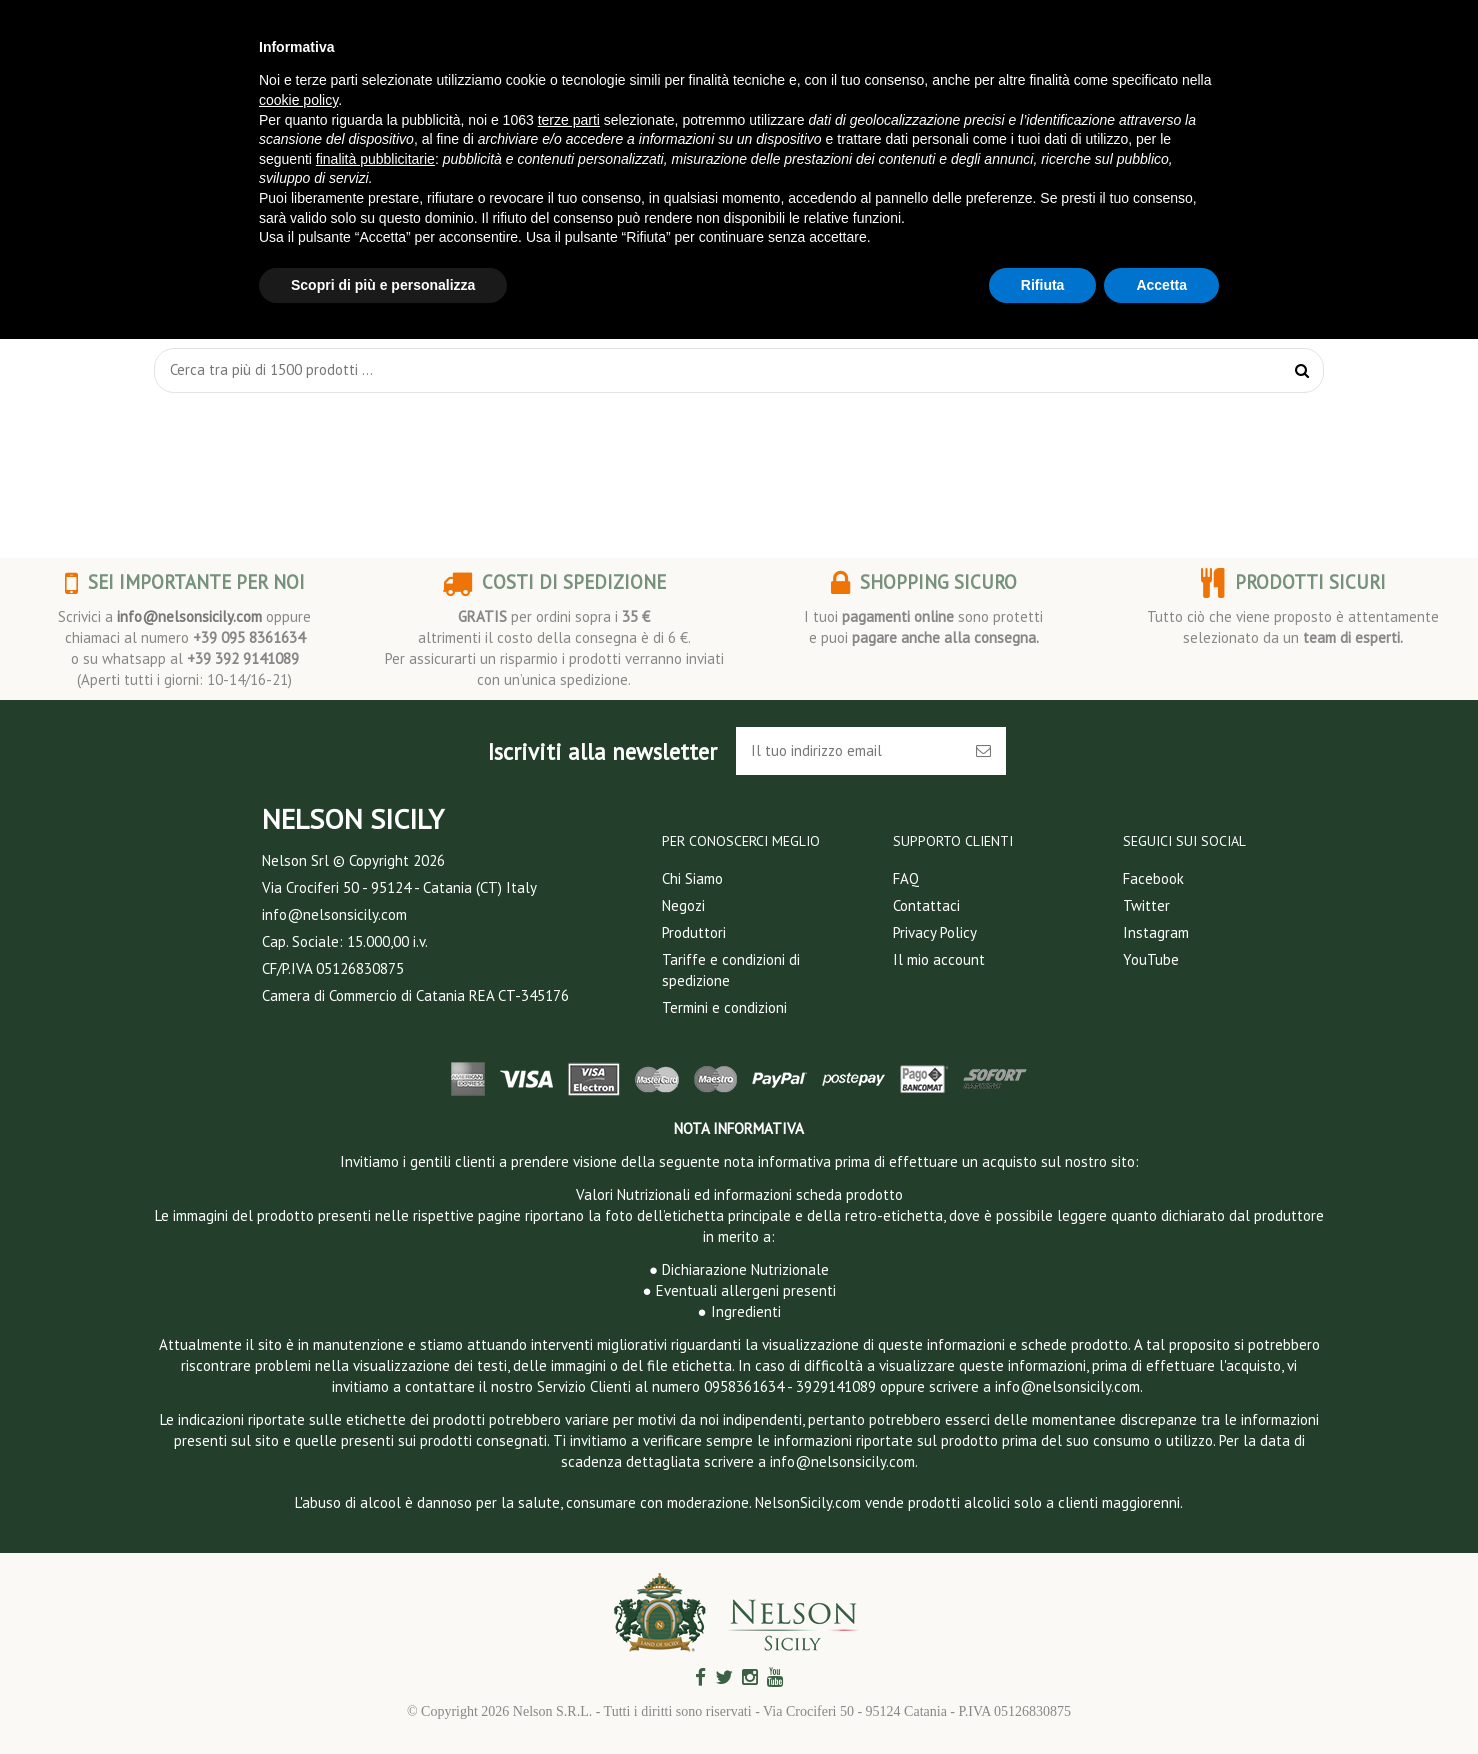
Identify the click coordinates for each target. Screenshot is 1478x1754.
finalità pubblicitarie (375, 159)
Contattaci (926, 905)
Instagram (1156, 932)
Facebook (1153, 878)
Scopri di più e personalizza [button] (383, 285)
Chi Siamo (692, 878)
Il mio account (939, 959)
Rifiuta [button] (1043, 285)
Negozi (683, 905)
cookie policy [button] (298, 100)
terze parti (569, 120)
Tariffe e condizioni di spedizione (731, 970)
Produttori (694, 932)
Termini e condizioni (724, 1007)
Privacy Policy (935, 932)
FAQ (906, 878)
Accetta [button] (1161, 285)
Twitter (1146, 905)
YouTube (1151, 959)
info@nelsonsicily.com (189, 616)
